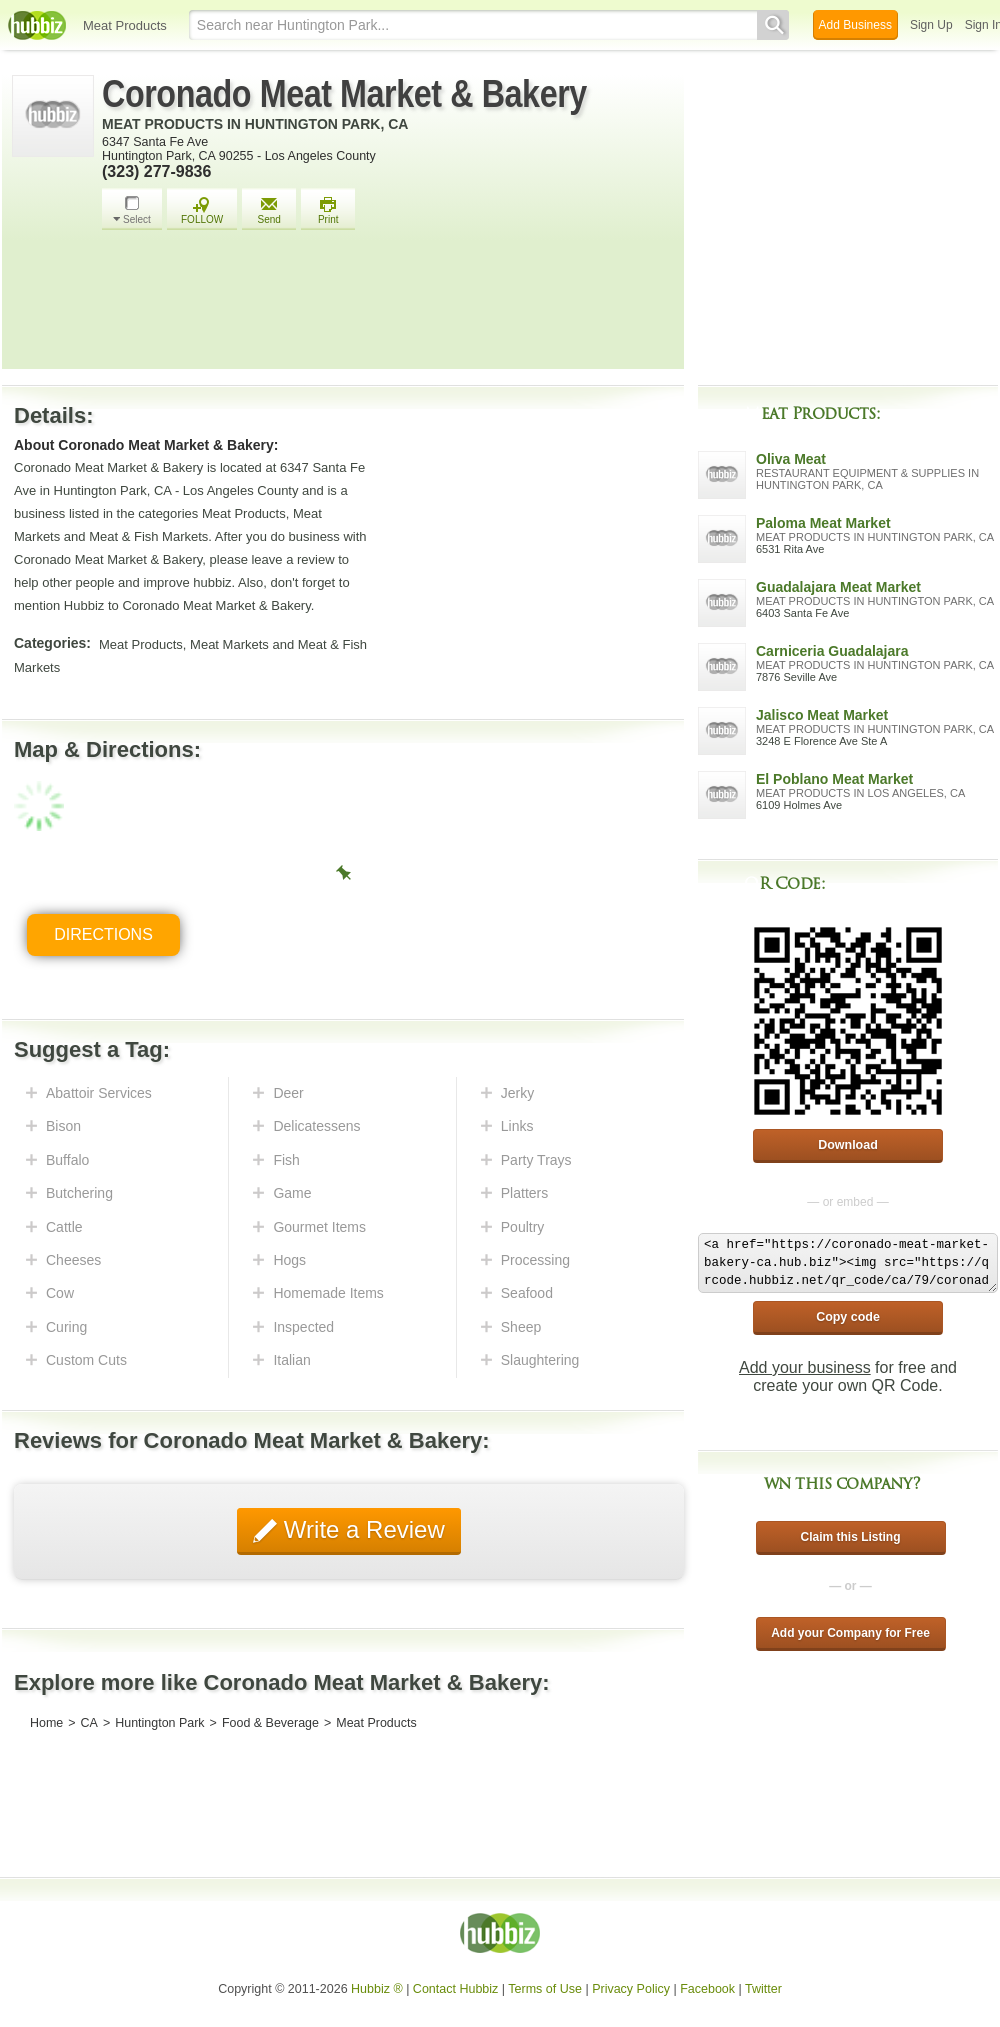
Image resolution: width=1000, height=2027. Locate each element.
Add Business (855, 25)
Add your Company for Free (850, 1633)
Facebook (707, 1989)
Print (328, 210)
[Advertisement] (388, 305)
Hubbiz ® (377, 1989)
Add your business (805, 1367)
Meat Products (125, 25)
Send (269, 210)
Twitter (763, 1989)
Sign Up (931, 25)
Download (848, 1145)
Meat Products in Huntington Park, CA (255, 124)
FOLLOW (202, 210)
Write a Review (361, 1529)
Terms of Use (545, 1989)
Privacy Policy (631, 1989)
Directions (103, 934)
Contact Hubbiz (455, 1989)
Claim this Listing (850, 1537)
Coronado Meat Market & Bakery (344, 94)
